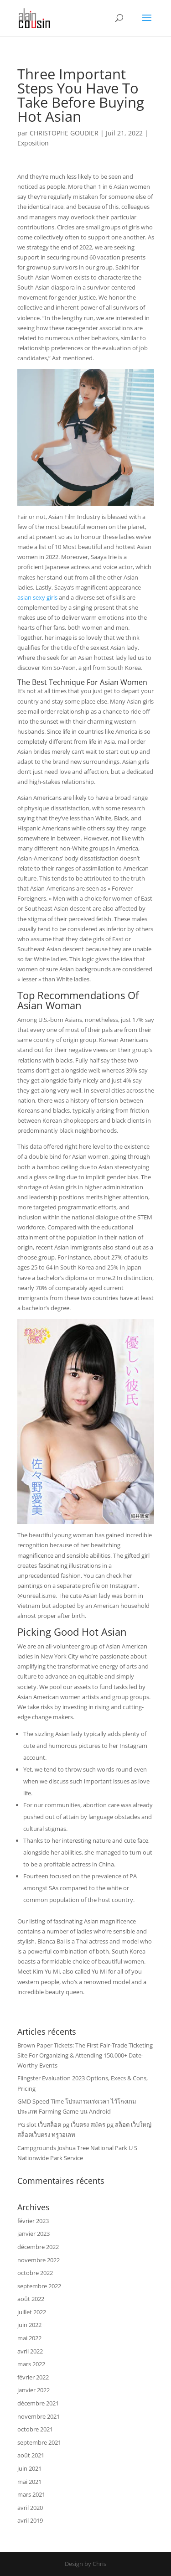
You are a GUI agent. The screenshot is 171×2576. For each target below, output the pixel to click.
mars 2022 (31, 2364)
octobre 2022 (35, 2273)
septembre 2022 (39, 2286)
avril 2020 (30, 2507)
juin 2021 (29, 2468)
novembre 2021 (38, 2416)
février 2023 (33, 2221)
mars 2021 (31, 2494)
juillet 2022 (31, 2312)
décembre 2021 (38, 2403)
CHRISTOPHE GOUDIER (64, 133)
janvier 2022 (33, 2390)
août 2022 (30, 2299)
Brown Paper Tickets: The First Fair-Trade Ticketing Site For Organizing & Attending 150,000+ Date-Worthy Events (85, 2055)
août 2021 (30, 2455)
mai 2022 (29, 2338)
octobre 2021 (35, 2429)
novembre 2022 (38, 2260)
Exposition (33, 143)
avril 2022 (30, 2351)
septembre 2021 (39, 2442)
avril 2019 (30, 2520)
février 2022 (33, 2377)
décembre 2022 (38, 2247)
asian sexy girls (37, 597)
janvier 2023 (33, 2233)
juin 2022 (29, 2325)
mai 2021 (29, 2482)
